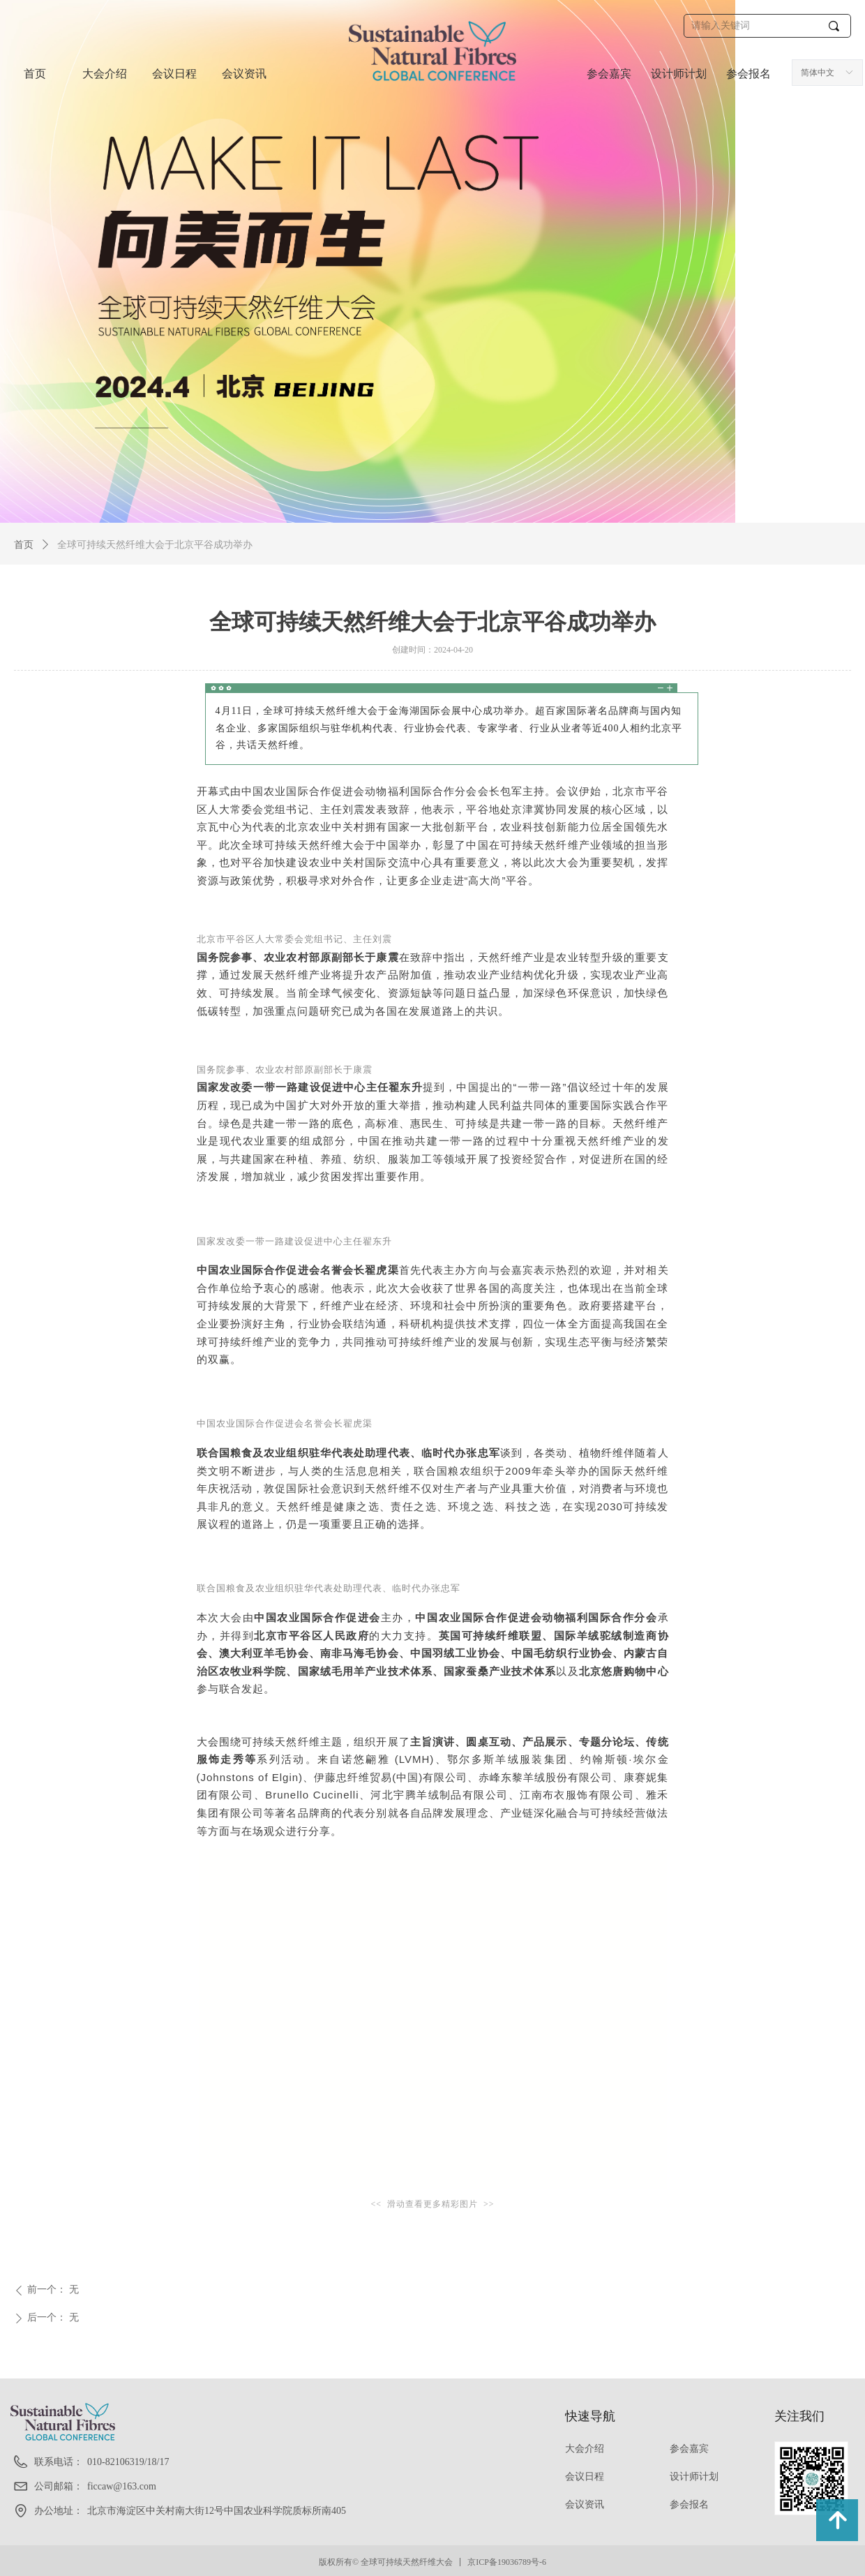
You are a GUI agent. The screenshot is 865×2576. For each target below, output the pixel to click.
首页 (23, 544)
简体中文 (817, 72)
